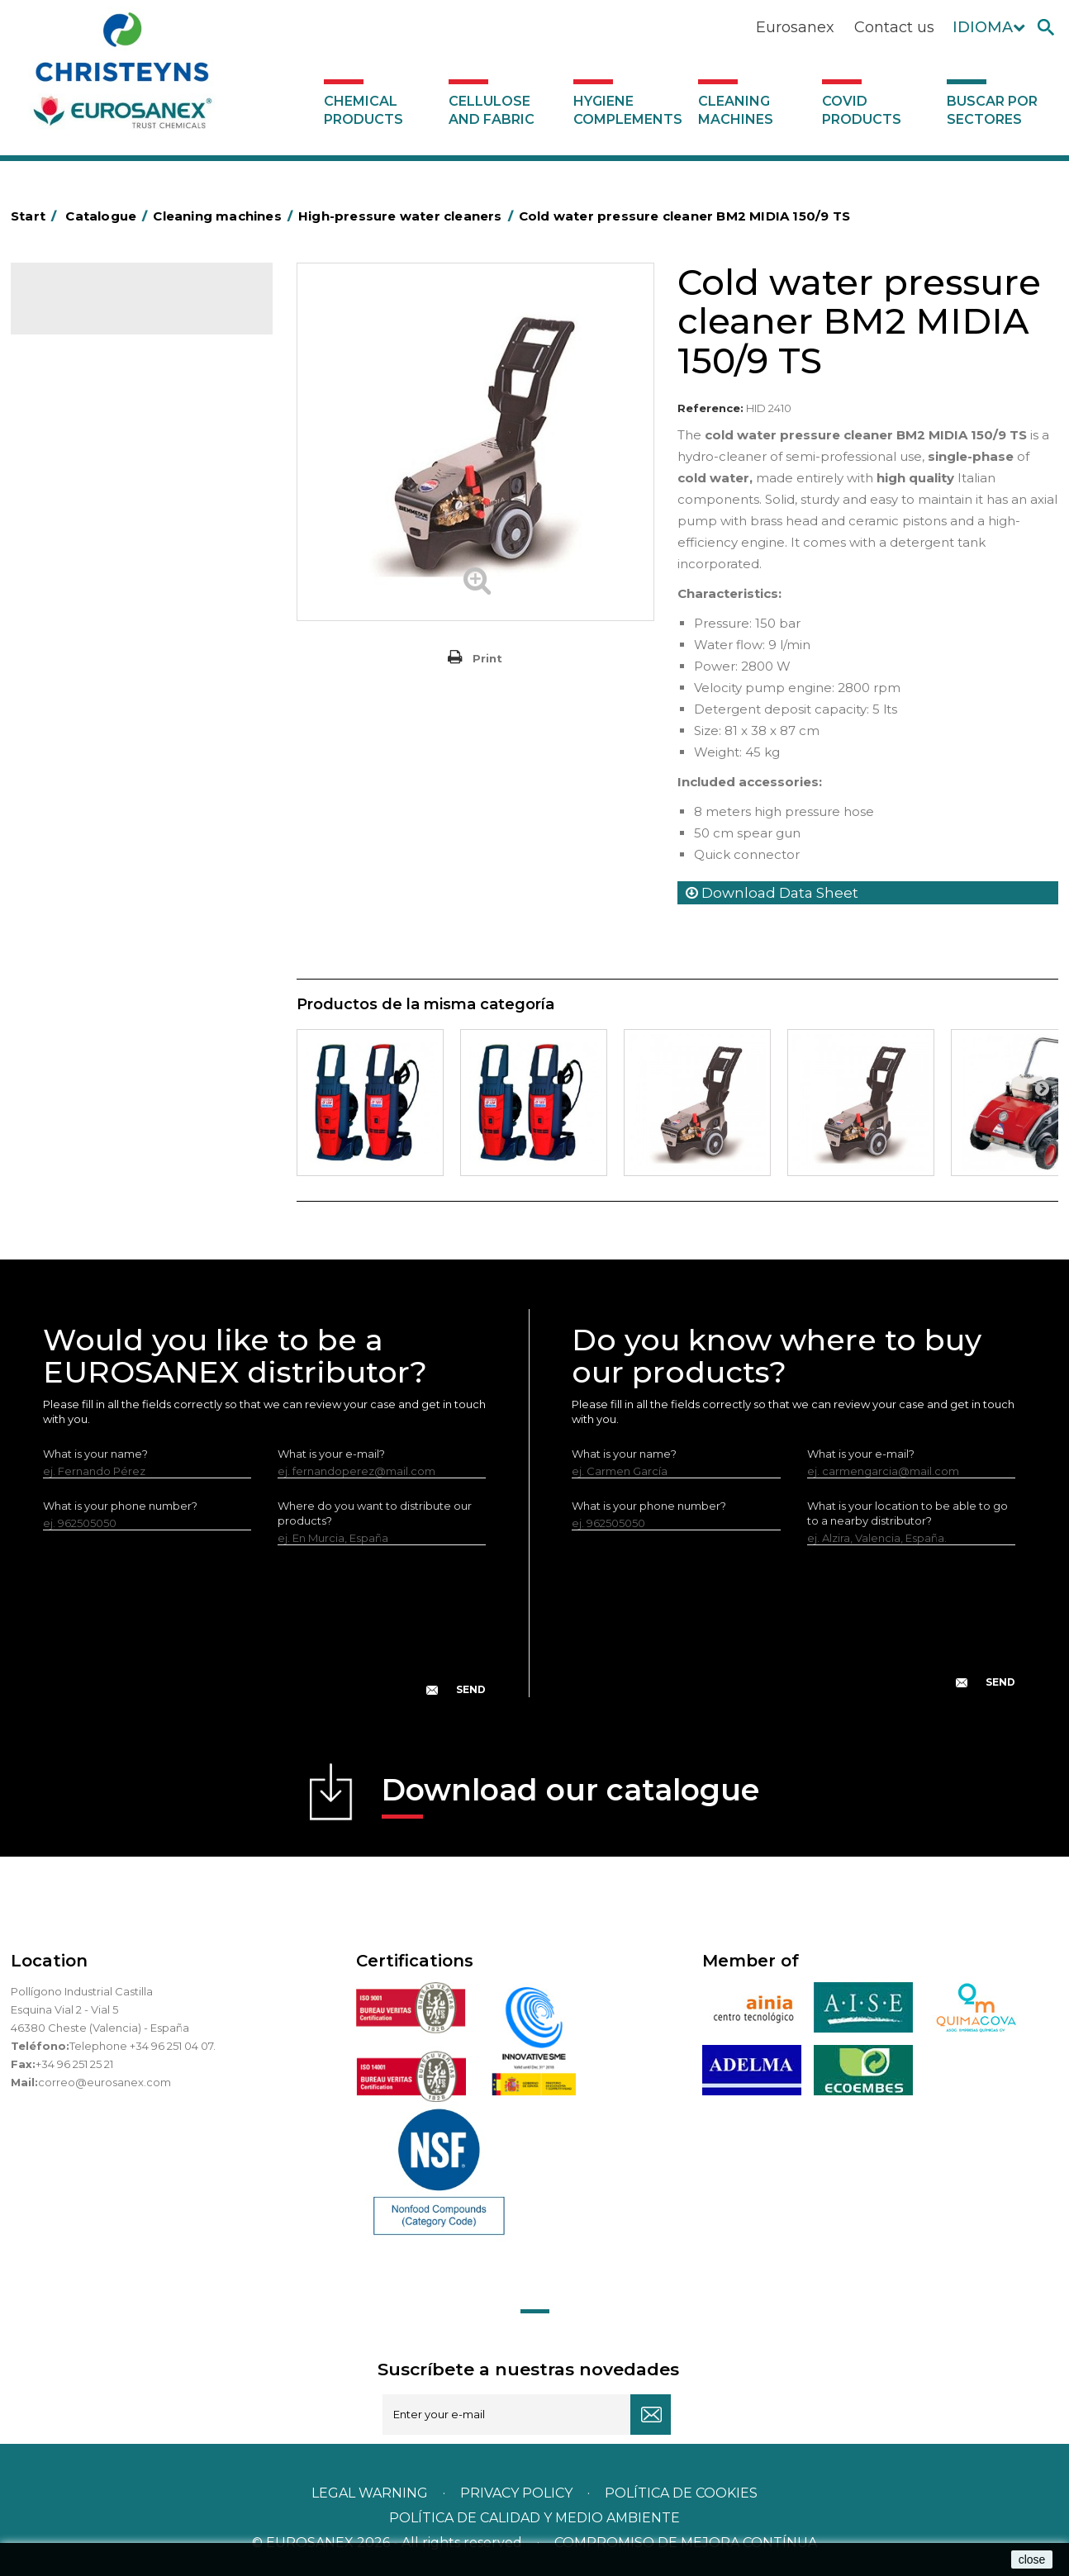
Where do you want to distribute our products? (375, 1513)
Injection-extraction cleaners (119, 522)
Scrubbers (70, 598)
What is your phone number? (120, 1505)
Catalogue (93, 311)
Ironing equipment (92, 445)
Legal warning (371, 2493)
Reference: (710, 408)
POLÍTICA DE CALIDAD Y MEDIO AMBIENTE (534, 2518)
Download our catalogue (570, 1795)
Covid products (861, 110)
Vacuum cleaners (88, 573)
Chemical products (363, 110)
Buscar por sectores (992, 110)
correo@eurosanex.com (104, 2082)
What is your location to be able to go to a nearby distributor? (907, 1513)
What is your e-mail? (331, 1453)
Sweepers (70, 470)
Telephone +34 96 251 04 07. (142, 2045)
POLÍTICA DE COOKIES (681, 2493)
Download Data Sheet (772, 893)
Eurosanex (795, 27)
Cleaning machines (735, 110)
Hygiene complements (627, 110)
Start (36, 216)
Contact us (894, 27)
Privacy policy (518, 2493)
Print (487, 658)
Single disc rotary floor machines (130, 547)
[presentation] (264, 1633)
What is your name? (95, 1453)
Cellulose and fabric (491, 110)
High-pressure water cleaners (121, 496)
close (1032, 2559)
